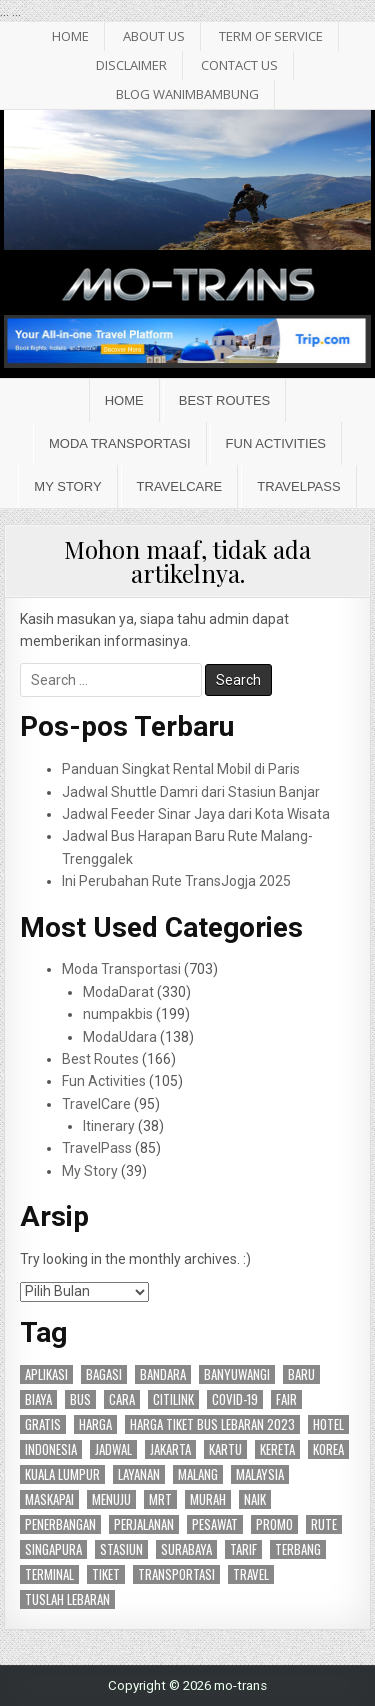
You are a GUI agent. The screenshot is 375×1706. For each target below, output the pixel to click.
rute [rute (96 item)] (324, 1524)
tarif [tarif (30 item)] (243, 1549)
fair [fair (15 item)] (286, 1399)
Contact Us (239, 65)
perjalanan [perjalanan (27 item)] (144, 1524)
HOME (70, 36)
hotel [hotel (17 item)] (328, 1424)
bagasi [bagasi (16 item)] (104, 1374)
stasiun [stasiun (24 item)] (121, 1549)
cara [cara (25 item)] (122, 1399)
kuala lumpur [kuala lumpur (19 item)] (62, 1474)
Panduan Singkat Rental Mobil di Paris (181, 769)
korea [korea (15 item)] (328, 1449)
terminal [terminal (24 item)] (49, 1574)
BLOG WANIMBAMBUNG (187, 94)
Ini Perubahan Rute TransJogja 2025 (176, 881)
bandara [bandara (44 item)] (163, 1374)
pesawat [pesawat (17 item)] (215, 1524)
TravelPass (298, 486)
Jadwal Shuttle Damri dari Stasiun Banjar (191, 792)
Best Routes (225, 400)
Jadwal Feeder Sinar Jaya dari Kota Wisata (196, 814)
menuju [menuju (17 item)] (111, 1499)
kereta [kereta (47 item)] (277, 1449)
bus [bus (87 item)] (80, 1399)
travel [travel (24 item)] (251, 1574)
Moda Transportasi (120, 443)
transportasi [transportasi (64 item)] (176, 1574)
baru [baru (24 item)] (301, 1374)
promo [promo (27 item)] (274, 1524)
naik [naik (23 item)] (255, 1499)
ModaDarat (118, 992)
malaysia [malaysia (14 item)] (260, 1474)
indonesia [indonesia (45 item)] (51, 1449)
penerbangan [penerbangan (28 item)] (60, 1524)
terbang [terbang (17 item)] (298, 1549)
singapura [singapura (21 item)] (53, 1549)
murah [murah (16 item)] (208, 1499)
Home (124, 400)
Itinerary (109, 1126)
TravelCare (180, 486)
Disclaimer (131, 65)
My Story (67, 486)
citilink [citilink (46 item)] (173, 1399)
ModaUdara (120, 1037)
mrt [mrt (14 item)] (160, 1499)
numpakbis (118, 1014)
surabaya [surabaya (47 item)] (186, 1549)
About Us (154, 36)
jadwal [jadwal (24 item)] (113, 1449)
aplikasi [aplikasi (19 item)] (46, 1374)
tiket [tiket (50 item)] (106, 1574)
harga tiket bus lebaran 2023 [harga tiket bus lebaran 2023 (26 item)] (212, 1424)
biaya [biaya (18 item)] (38, 1399)
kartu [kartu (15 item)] (225, 1449)
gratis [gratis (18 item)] (43, 1424)
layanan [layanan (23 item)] (139, 1474)
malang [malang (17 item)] (198, 1474)
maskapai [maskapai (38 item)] (49, 1499)
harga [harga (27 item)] (95, 1424)
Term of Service (271, 36)
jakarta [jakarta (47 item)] (170, 1449)
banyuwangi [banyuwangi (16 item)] (237, 1374)
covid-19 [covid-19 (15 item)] (235, 1399)
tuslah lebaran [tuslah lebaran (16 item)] (67, 1599)
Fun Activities (276, 443)
